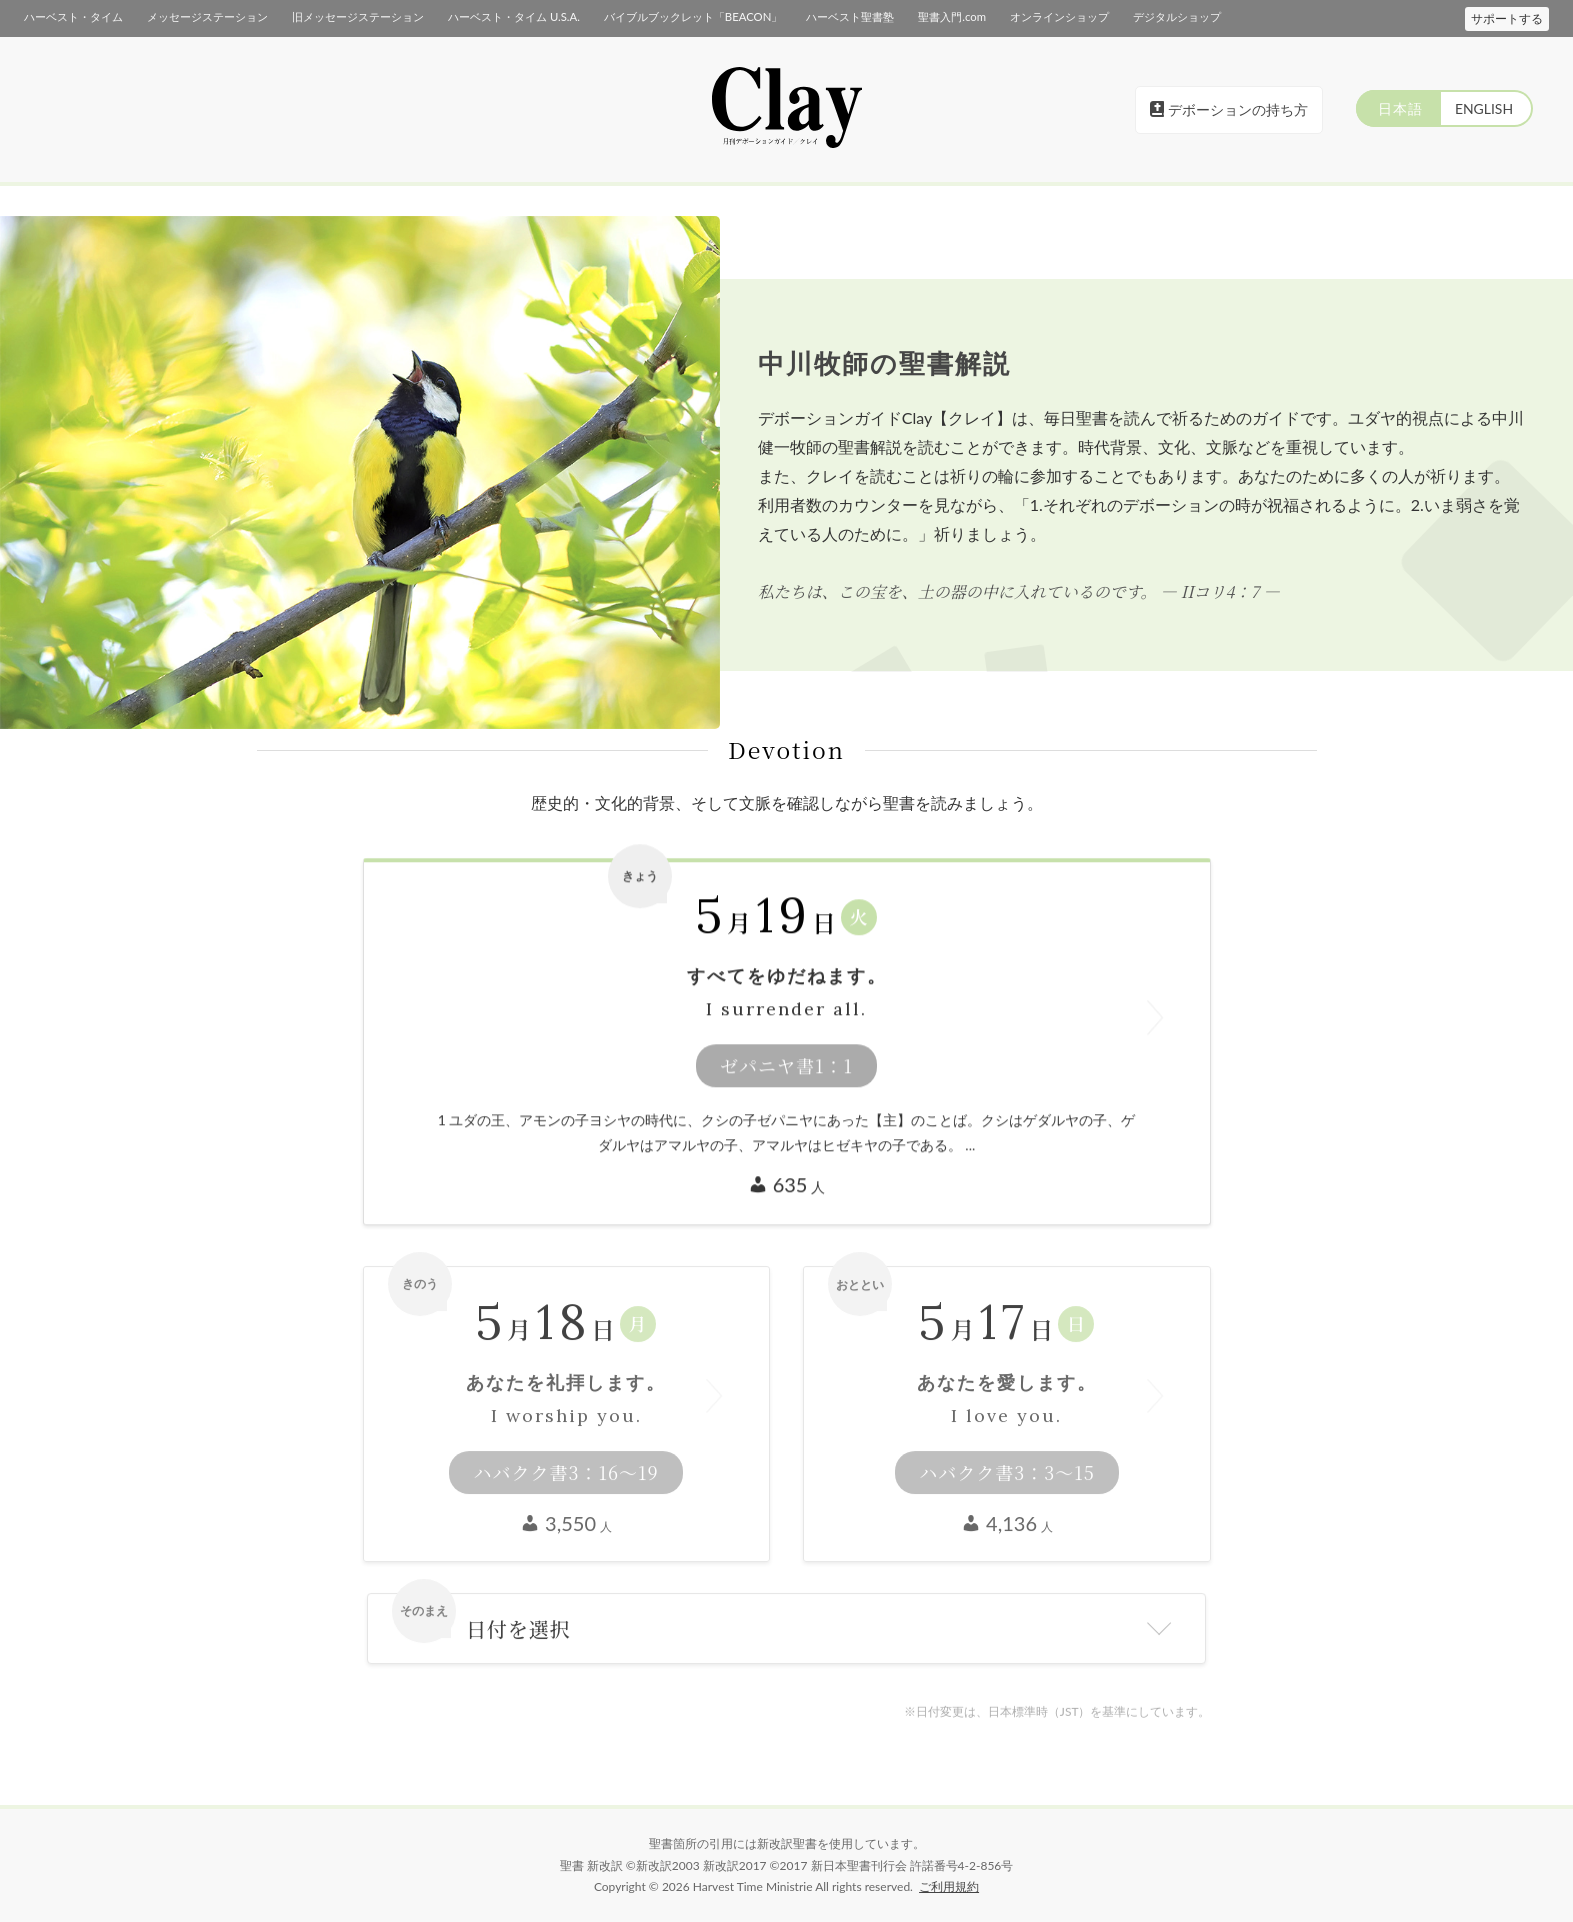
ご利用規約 (949, 1886)
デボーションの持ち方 (1229, 109)
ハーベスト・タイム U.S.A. (513, 16)
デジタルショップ (1176, 16)
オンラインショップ (1058, 16)
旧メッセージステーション (358, 16)
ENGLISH (1483, 108)
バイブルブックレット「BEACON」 (692, 16)
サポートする (1507, 18)
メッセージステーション (207, 16)
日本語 (1397, 108)
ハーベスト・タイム (73, 16)
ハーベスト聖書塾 (849, 16)
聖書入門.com (950, 16)
